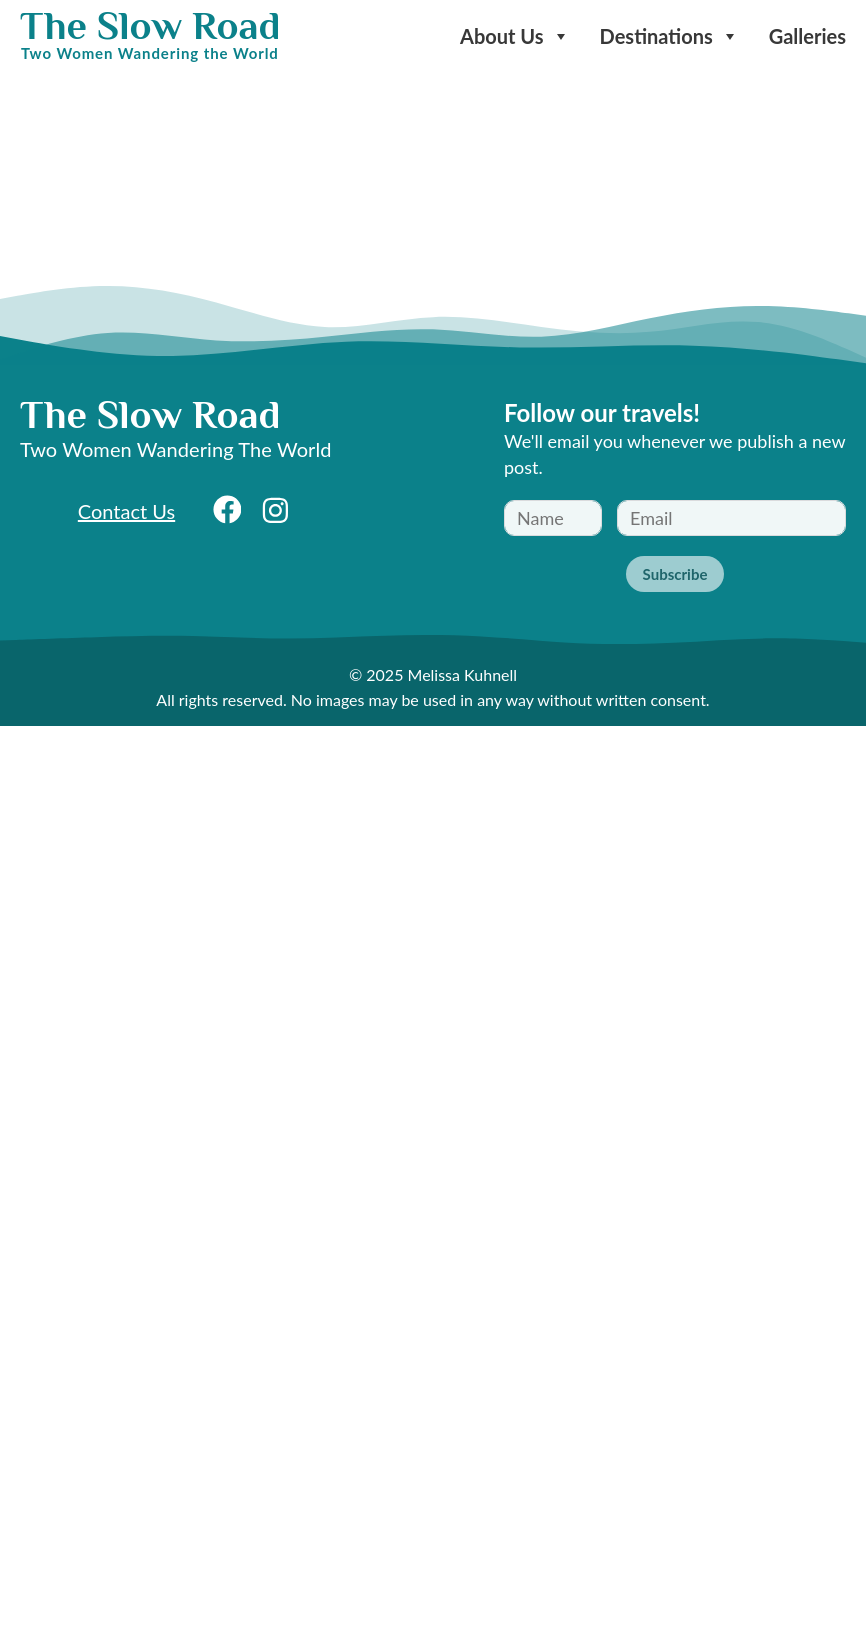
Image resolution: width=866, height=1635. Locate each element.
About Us (515, 36)
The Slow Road (150, 25)
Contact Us (126, 511)
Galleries (807, 36)
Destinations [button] (669, 36)
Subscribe (675, 574)
